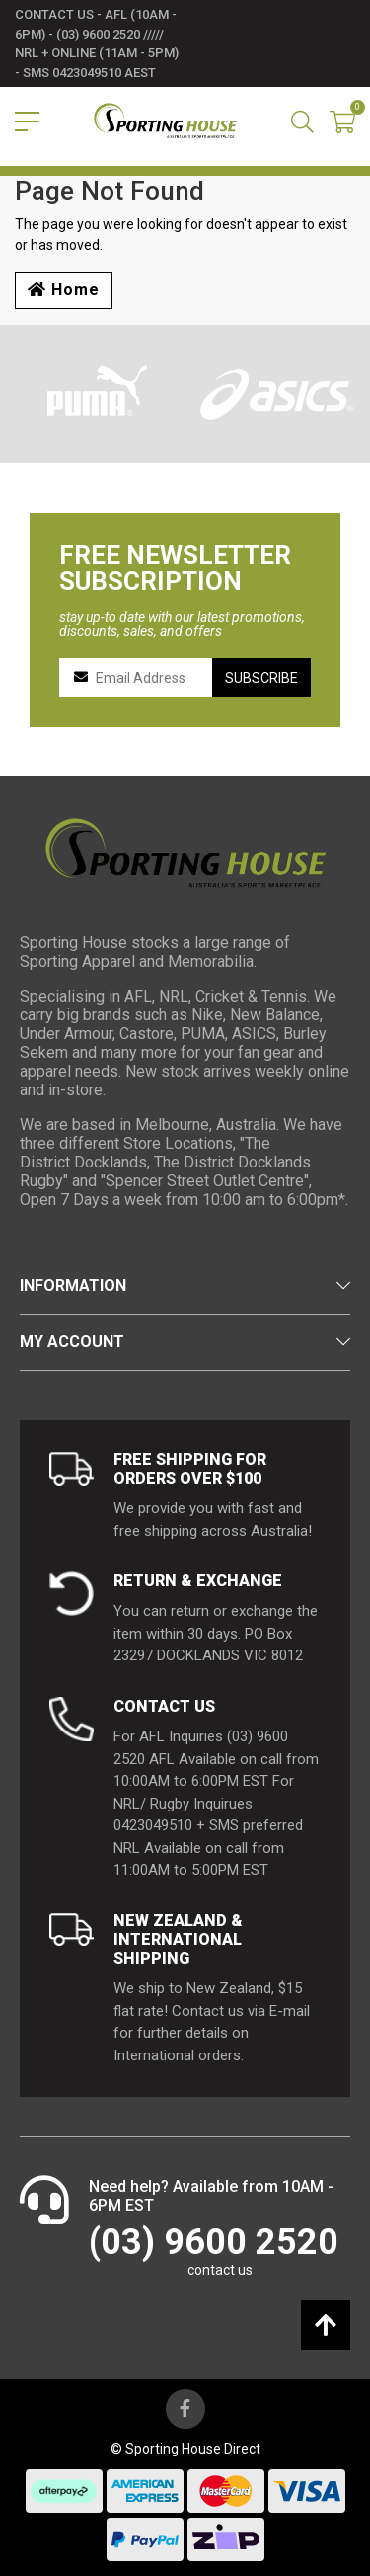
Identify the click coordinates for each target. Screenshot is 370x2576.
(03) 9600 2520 (213, 2242)
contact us (220, 2270)
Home (64, 290)
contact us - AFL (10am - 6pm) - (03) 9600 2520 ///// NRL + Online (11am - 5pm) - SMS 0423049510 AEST (97, 43)
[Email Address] (145, 677)
